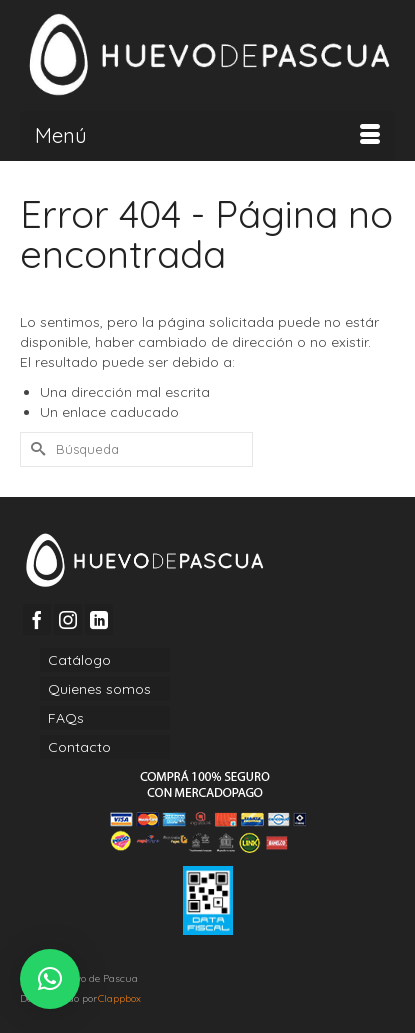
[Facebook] (37, 619)
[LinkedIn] (99, 619)
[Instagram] (68, 619)
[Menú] (207, 136)
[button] (50, 979)
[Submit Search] (35, 449)
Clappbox (119, 998)
